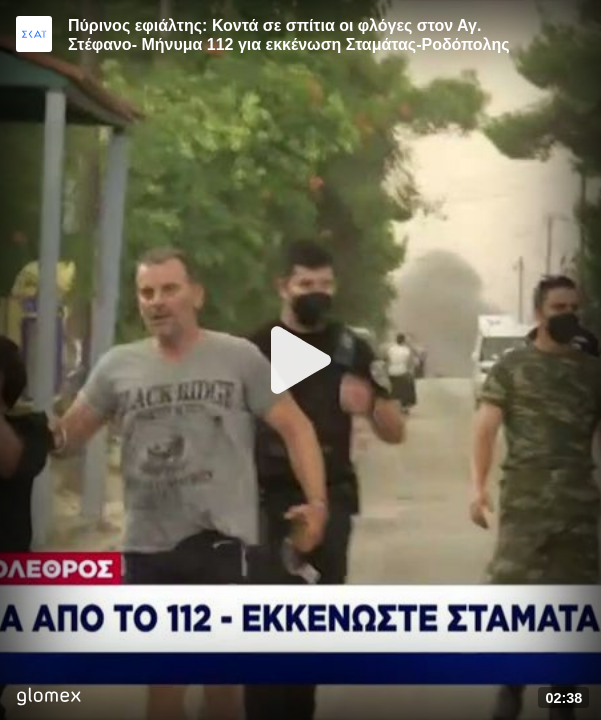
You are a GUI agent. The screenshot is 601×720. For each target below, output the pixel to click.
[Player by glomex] (48, 698)
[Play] (301, 360)
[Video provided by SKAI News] (34, 34)
